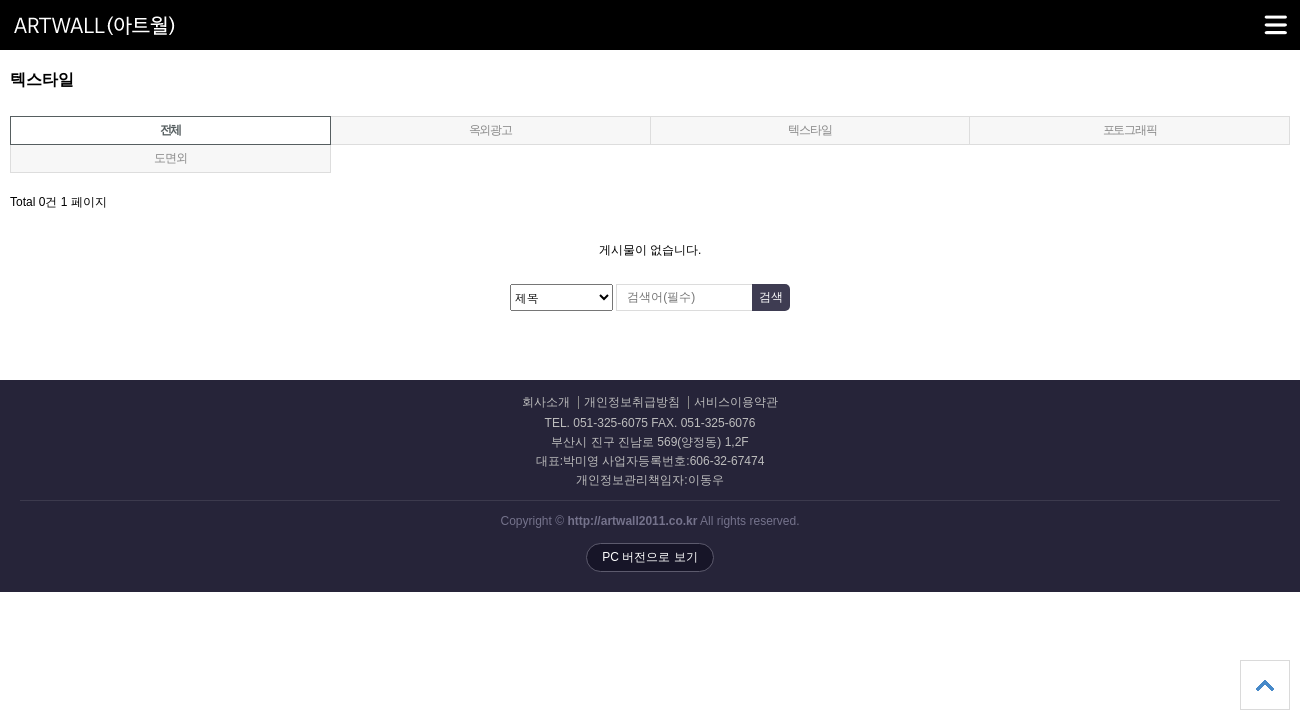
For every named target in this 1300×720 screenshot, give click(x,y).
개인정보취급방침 (632, 402)
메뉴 (1250, 16)
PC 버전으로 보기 (649, 557)
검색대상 (0, 70)
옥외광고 (490, 130)
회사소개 (546, 402)
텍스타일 (809, 130)
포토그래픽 (1130, 130)
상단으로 (1265, 685)
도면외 (170, 158)
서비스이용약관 (736, 402)
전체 (171, 130)
